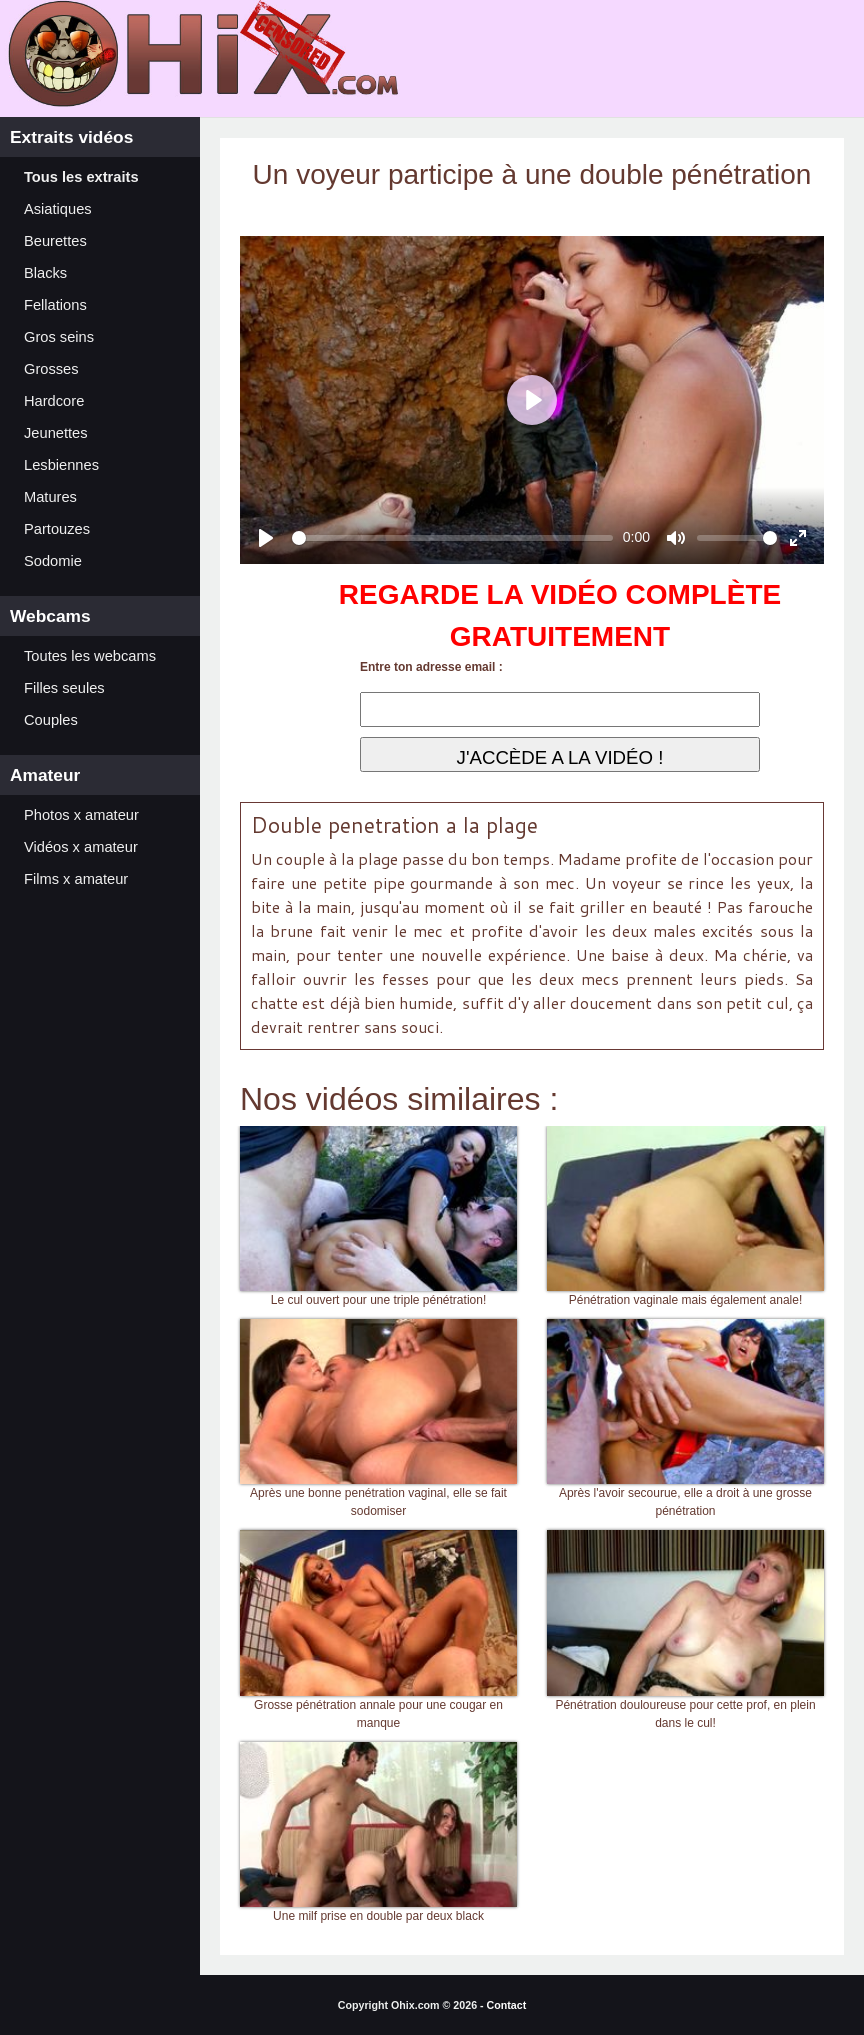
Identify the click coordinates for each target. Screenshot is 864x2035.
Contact (507, 2005)
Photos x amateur (81, 815)
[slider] (452, 538)
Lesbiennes (61, 465)
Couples (51, 720)
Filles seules (64, 688)
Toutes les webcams (90, 656)
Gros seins (59, 337)
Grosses (51, 369)
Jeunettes (56, 433)
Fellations (55, 305)
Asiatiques (58, 209)
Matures (50, 497)
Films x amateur (76, 879)
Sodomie (53, 561)
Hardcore (54, 401)
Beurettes (55, 241)
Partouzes (57, 529)
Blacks (45, 273)
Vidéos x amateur (81, 847)
